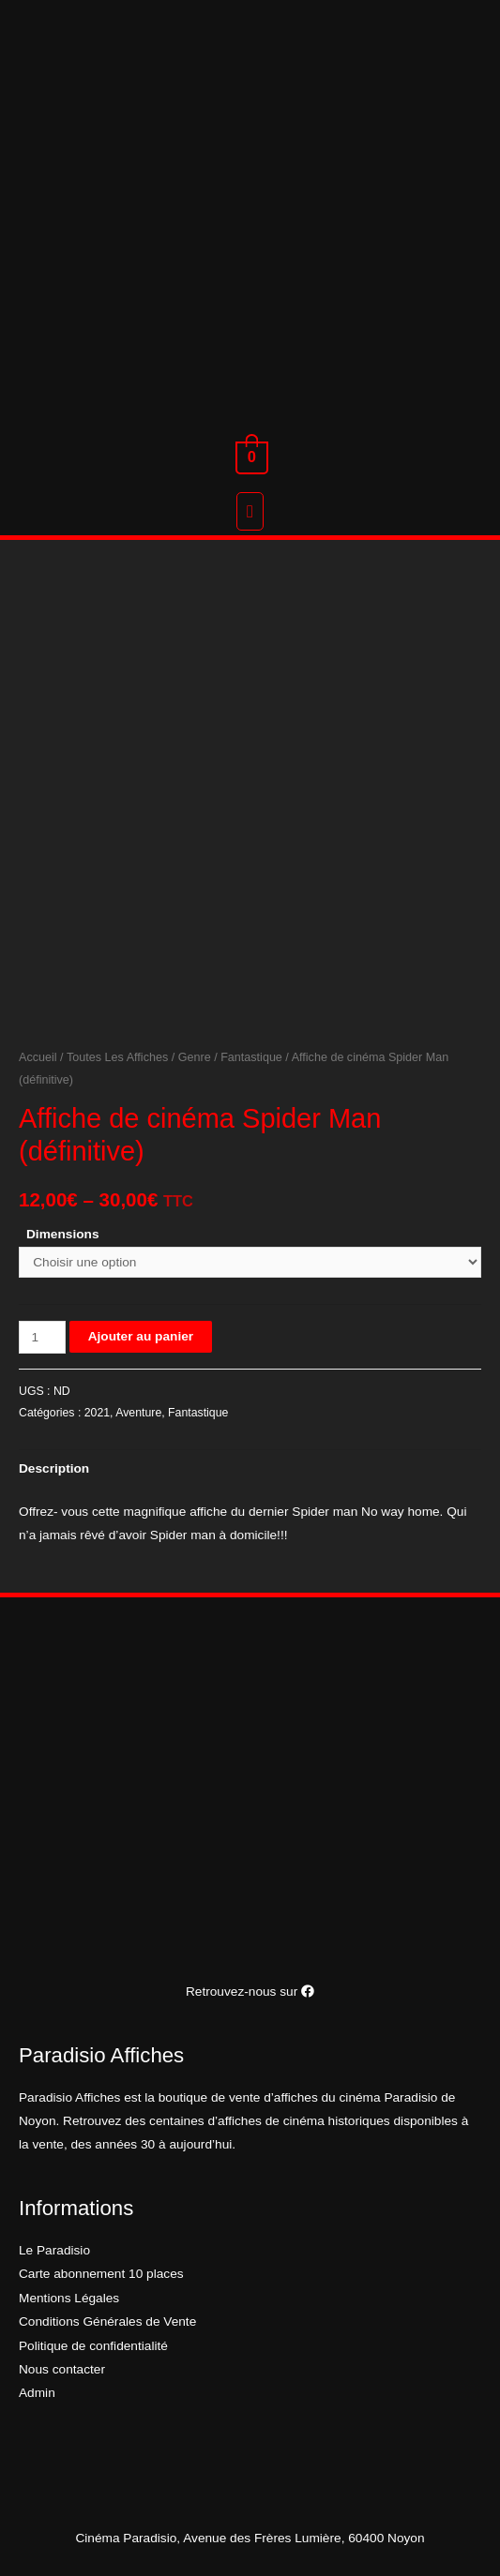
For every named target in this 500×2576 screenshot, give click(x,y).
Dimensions (62, 1234)
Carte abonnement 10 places (101, 2274)
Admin (37, 2393)
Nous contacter (62, 2369)
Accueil (38, 1057)
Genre (194, 1057)
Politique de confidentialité (93, 2346)
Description (54, 1468)
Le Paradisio (54, 2250)
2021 (97, 1412)
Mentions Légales (69, 2298)
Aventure (138, 1412)
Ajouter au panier (140, 1336)
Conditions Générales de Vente (107, 2321)
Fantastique (251, 1057)
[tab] (250, 1468)
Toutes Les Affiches (117, 1057)
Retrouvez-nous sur (250, 1991)
